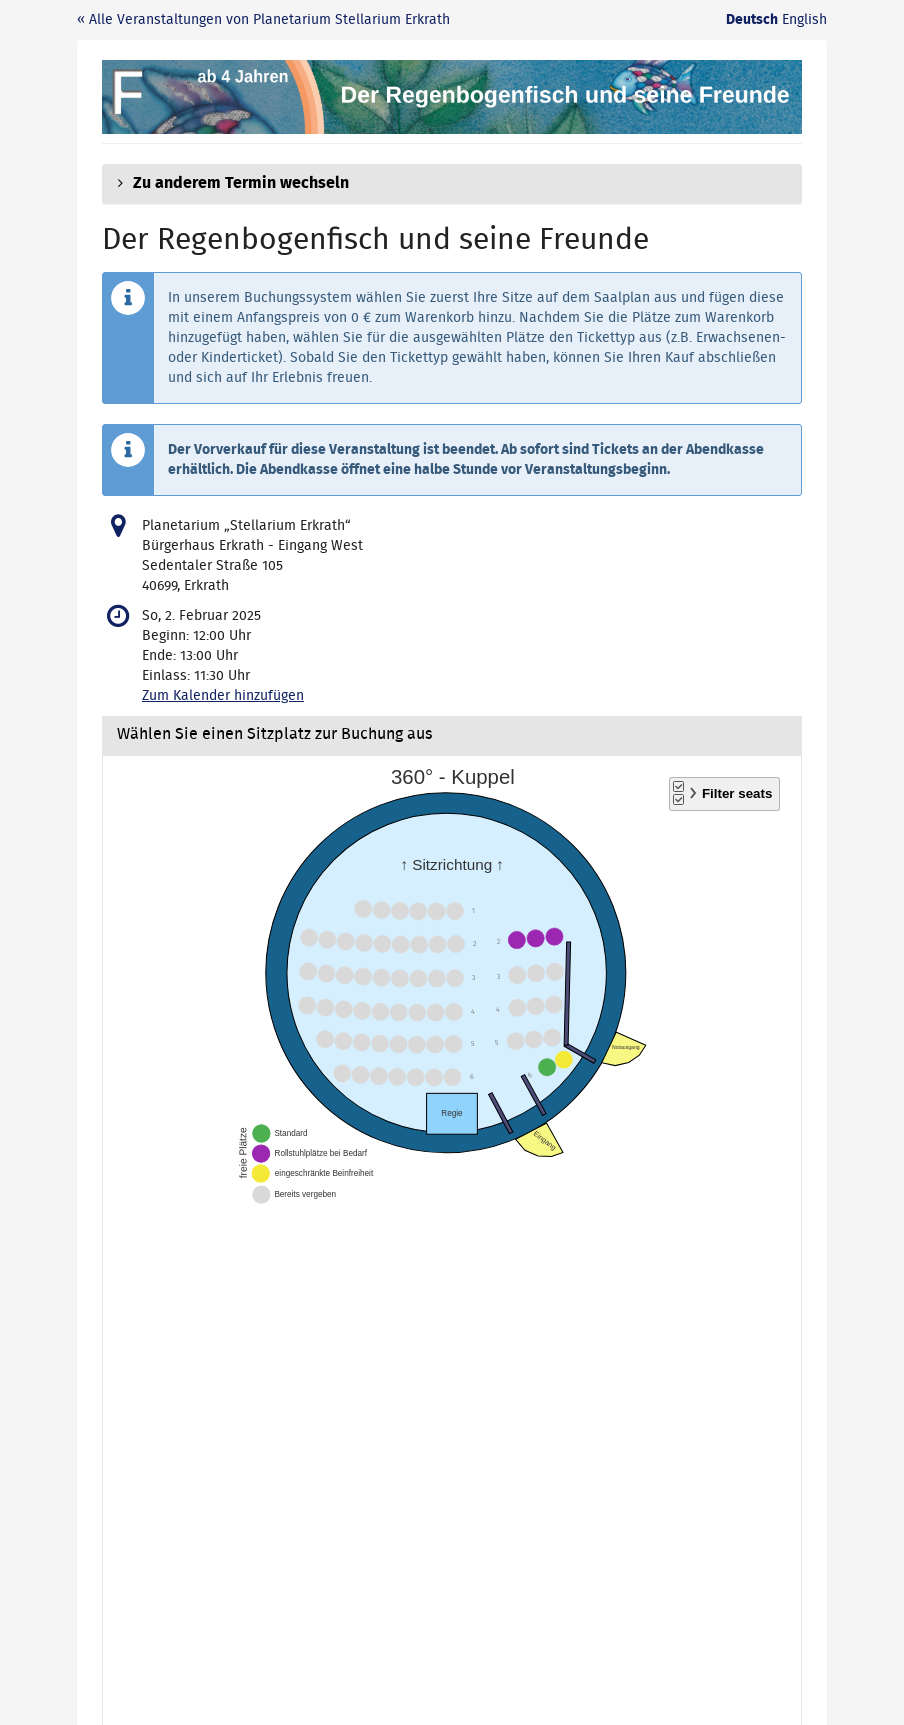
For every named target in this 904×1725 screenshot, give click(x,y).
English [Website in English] (804, 20)
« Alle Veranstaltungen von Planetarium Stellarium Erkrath (263, 20)
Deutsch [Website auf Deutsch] (752, 20)
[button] (452, 184)
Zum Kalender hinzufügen (223, 696)
